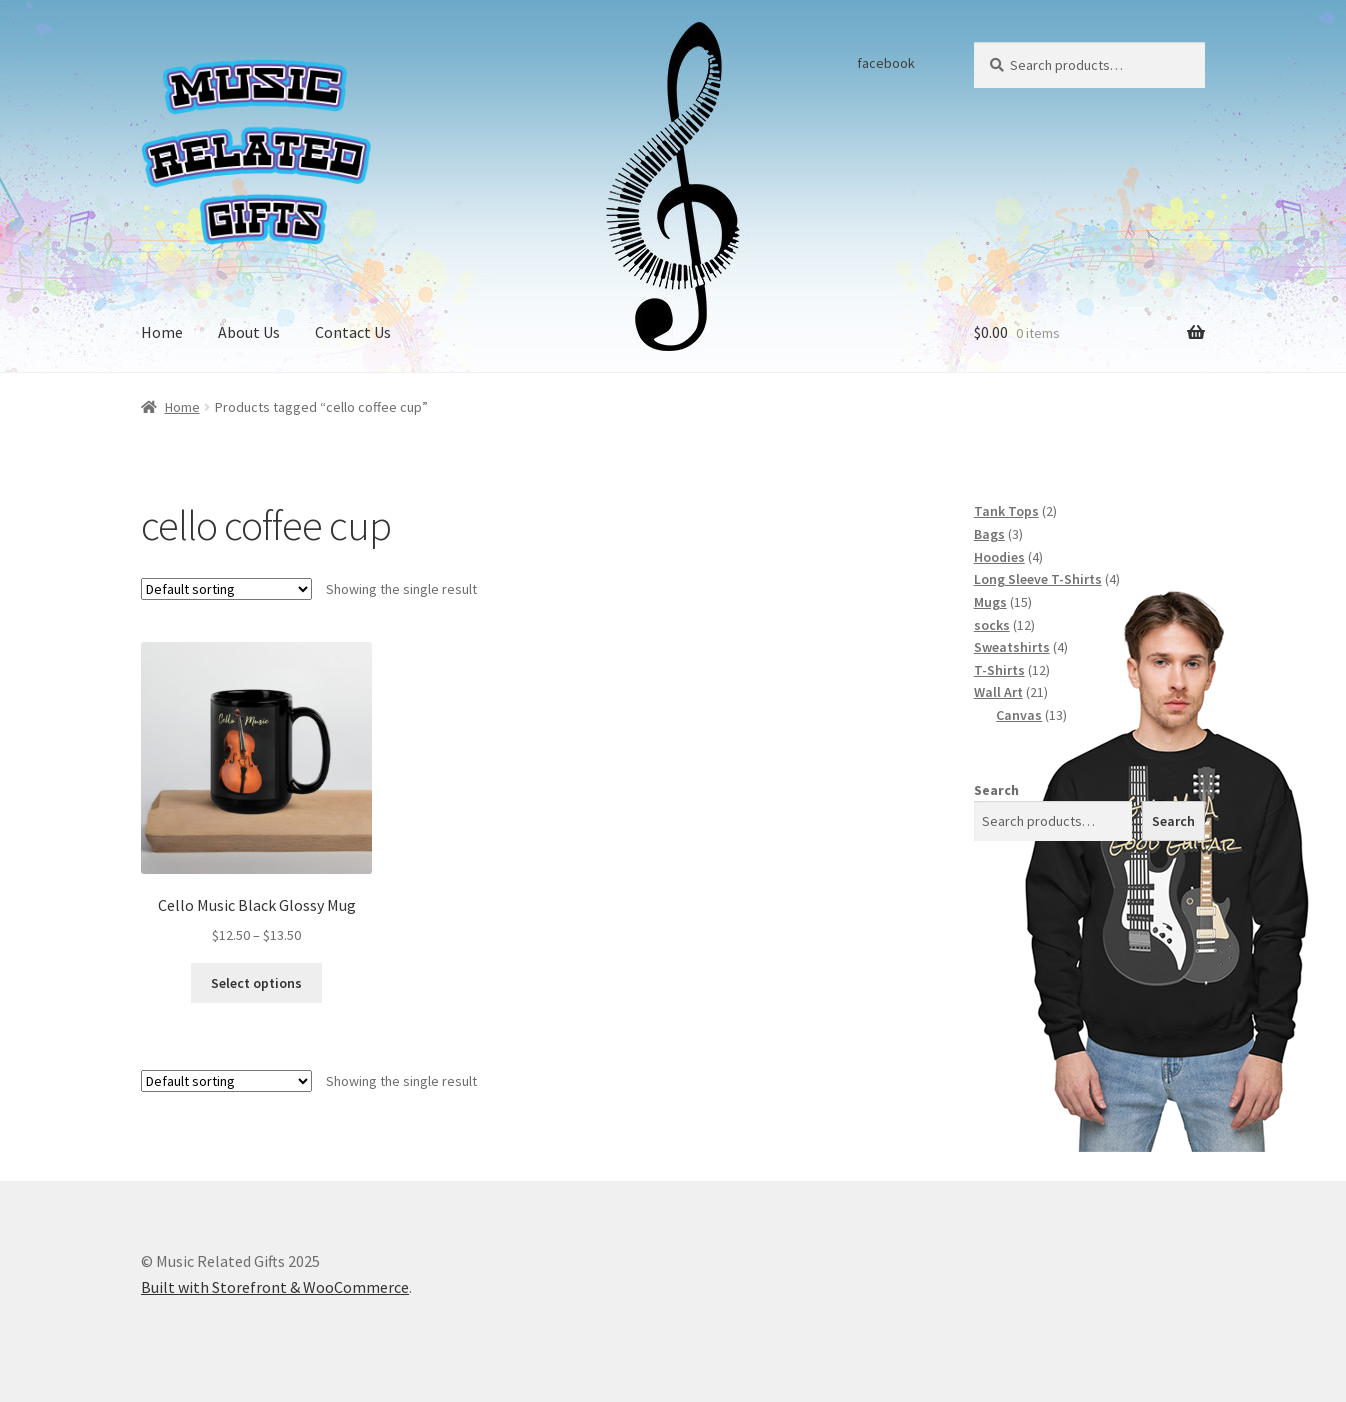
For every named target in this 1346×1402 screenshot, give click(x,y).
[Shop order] (226, 589)
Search (996, 790)
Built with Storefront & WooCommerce (275, 1287)
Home (162, 332)
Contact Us (353, 332)
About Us (249, 332)
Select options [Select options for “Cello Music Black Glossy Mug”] (256, 983)
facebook (886, 63)
